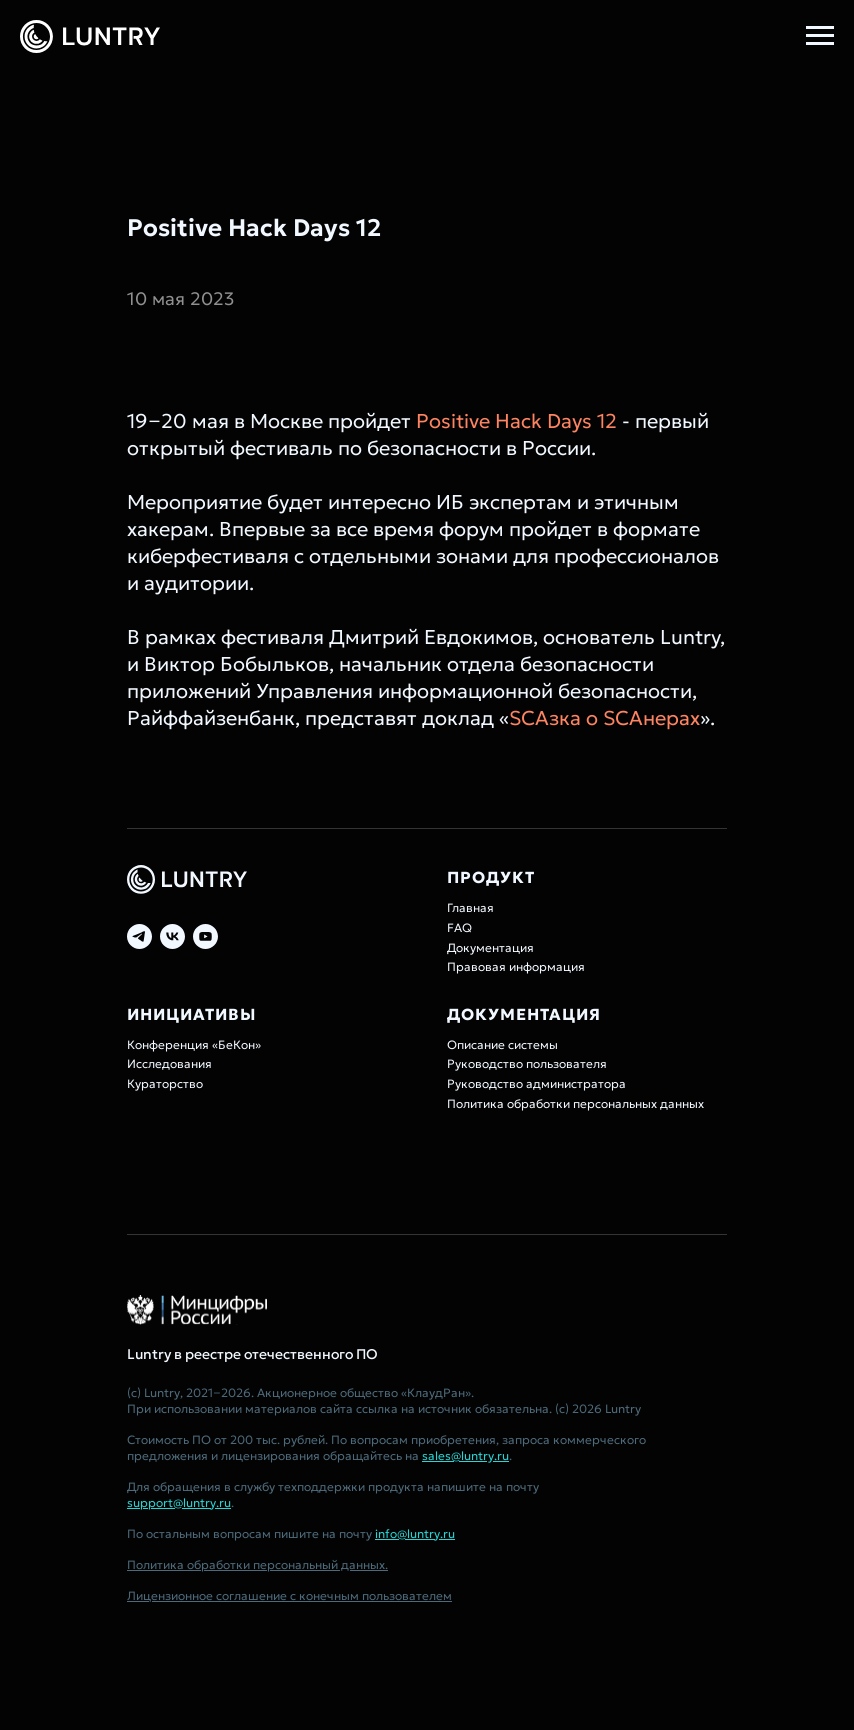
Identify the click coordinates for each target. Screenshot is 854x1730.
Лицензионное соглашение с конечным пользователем (289, 1595)
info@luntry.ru (415, 1533)
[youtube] (205, 936)
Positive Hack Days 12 (516, 421)
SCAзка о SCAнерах (604, 718)
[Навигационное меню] (820, 36)
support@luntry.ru (179, 1502)
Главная (470, 907)
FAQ (459, 927)
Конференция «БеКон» (194, 1044)
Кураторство (165, 1083)
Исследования (169, 1063)
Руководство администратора (536, 1083)
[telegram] (139, 936)
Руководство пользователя (527, 1063)
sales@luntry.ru (465, 1455)
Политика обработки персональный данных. (257, 1564)
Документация (490, 947)
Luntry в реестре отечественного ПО (252, 1354)
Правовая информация (516, 966)
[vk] (172, 936)
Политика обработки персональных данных (575, 1103)
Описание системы (502, 1044)
